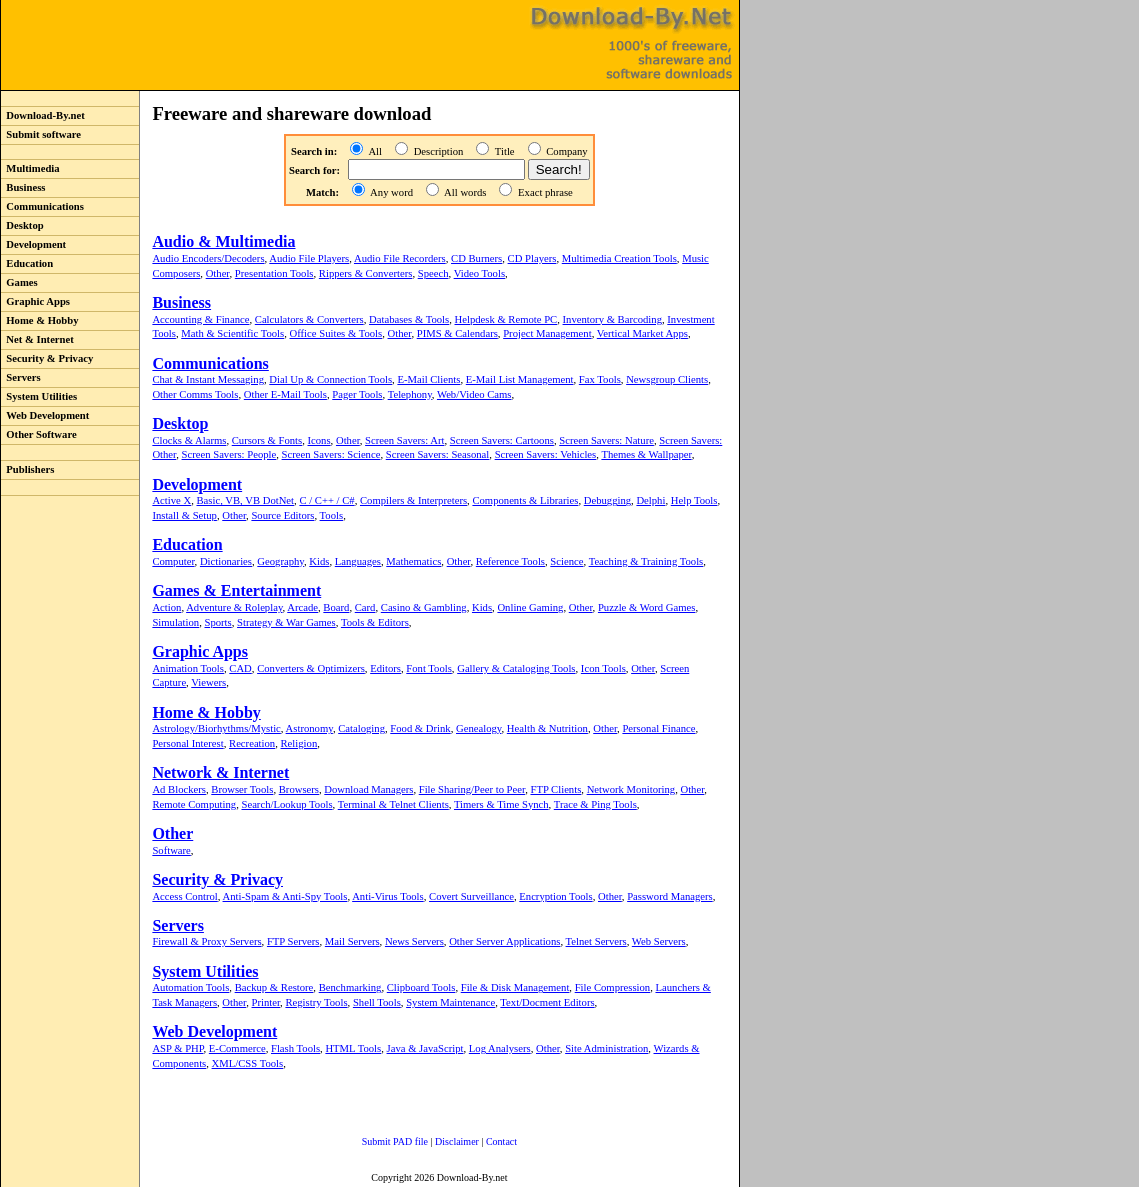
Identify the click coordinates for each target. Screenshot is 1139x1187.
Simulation (175, 622)
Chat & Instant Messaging (208, 379)
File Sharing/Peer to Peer (472, 789)
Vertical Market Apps (642, 333)
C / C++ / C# (326, 500)
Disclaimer (457, 1141)
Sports (217, 622)
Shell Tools (377, 1002)
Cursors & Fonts (267, 440)
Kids (319, 561)
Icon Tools (603, 668)
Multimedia (30, 168)
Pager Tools (357, 394)
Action (166, 607)
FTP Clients (555, 789)
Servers (21, 377)
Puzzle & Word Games (647, 607)
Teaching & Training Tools (646, 561)
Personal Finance (658, 728)
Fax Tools (600, 379)
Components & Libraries (525, 500)
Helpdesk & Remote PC (506, 319)
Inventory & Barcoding (612, 319)
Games (19, 282)
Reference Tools (510, 561)
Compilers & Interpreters (413, 500)
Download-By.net (43, 115)
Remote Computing (194, 804)
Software (171, 850)
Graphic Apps (35, 301)
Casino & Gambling (424, 607)
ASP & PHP (177, 1048)
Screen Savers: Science (331, 454)
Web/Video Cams (474, 394)
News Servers (414, 941)
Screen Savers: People (229, 454)
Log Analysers (500, 1048)
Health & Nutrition (547, 728)
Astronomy (309, 728)
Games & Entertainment (236, 590)
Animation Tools (188, 668)
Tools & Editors (375, 622)
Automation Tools (190, 987)
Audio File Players (309, 258)
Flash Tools (295, 1048)
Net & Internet (37, 339)
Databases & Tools (409, 319)
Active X (171, 500)
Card (365, 607)
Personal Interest (187, 743)
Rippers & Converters (366, 273)
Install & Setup (184, 515)
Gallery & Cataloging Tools (516, 668)
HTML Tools (353, 1048)
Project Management (547, 333)
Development (33, 244)
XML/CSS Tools (248, 1063)
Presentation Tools (274, 273)
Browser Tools (242, 789)
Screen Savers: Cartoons (502, 440)
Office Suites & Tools (336, 333)
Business (23, 187)
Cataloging (361, 728)
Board (336, 607)
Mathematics (413, 561)
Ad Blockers (179, 789)
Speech (433, 273)
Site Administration (606, 1048)
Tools (332, 515)
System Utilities (39, 396)
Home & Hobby (40, 320)
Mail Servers (352, 941)
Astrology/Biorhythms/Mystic (216, 728)
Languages (358, 561)
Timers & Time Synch (501, 804)
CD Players (532, 258)
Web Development (45, 415)
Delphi (650, 500)
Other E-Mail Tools (285, 394)
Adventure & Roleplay (234, 607)
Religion (299, 743)
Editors (385, 668)
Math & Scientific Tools (232, 333)
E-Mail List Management (520, 379)
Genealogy (478, 728)
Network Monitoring (631, 789)
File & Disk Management (515, 987)
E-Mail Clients (428, 379)
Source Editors (282, 515)
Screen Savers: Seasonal (438, 454)
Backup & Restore (274, 987)
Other (218, 273)
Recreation (252, 743)
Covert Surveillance (471, 896)
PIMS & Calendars (457, 333)
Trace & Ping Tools (595, 804)
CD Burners (476, 258)
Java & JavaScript (425, 1048)
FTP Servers (293, 941)
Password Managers (670, 896)
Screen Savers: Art (404, 440)
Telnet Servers (596, 941)
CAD (240, 668)
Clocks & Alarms (189, 440)
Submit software (41, 134)
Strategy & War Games (286, 622)
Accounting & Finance (200, 319)
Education (27, 263)
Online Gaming (530, 607)
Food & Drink (420, 728)
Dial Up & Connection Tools (330, 379)
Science (566, 561)
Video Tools (479, 273)
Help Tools (694, 500)
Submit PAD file (395, 1141)
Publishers (27, 469)
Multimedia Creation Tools (619, 258)
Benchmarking (350, 987)
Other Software (39, 434)
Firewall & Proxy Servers (206, 941)
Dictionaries (226, 561)
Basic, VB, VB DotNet (245, 500)
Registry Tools (316, 1002)
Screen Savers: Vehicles (546, 454)
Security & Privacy (47, 358)
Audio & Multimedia (223, 241)
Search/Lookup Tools (286, 804)
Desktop (22, 225)
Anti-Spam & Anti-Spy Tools (285, 896)
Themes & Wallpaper (646, 454)
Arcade (302, 607)
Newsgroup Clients (667, 379)
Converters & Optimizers (311, 668)
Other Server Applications (504, 941)
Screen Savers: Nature (606, 440)
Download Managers (368, 789)
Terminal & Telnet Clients (393, 804)
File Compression (612, 987)
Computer (173, 561)
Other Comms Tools (195, 394)
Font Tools (429, 668)
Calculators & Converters (309, 319)
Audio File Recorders (400, 258)
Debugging (607, 500)
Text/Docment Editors (547, 1002)
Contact (501, 1141)
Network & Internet (220, 772)
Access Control (184, 896)
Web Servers (659, 941)
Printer (266, 1002)
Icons (319, 440)
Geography (280, 561)
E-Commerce (237, 1048)
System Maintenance (450, 1002)
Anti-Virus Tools (388, 896)
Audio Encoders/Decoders (208, 258)
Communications (42, 206)
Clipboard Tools (421, 987)
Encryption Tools (555, 896)
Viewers (208, 682)
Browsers (299, 789)
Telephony (410, 394)
